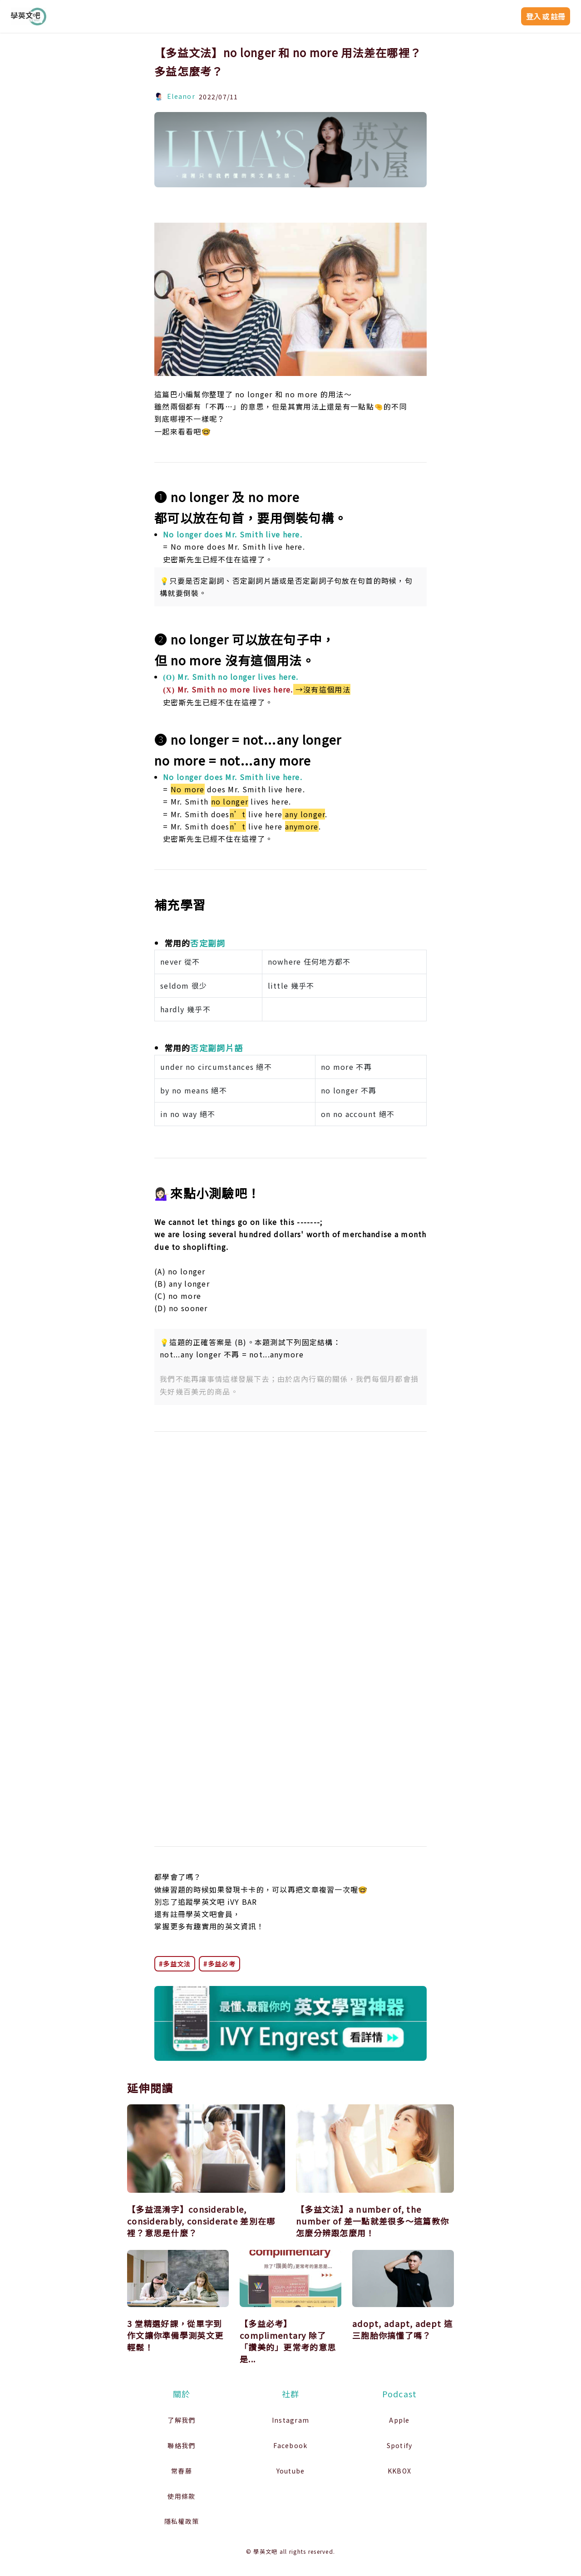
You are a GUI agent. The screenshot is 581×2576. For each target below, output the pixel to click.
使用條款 (181, 2496)
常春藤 (181, 2470)
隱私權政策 (181, 2521)
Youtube (290, 2470)
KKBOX (399, 2470)
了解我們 (181, 2420)
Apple (399, 2420)
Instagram (291, 2420)
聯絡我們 (181, 2445)
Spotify (400, 2445)
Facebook (290, 2445)
